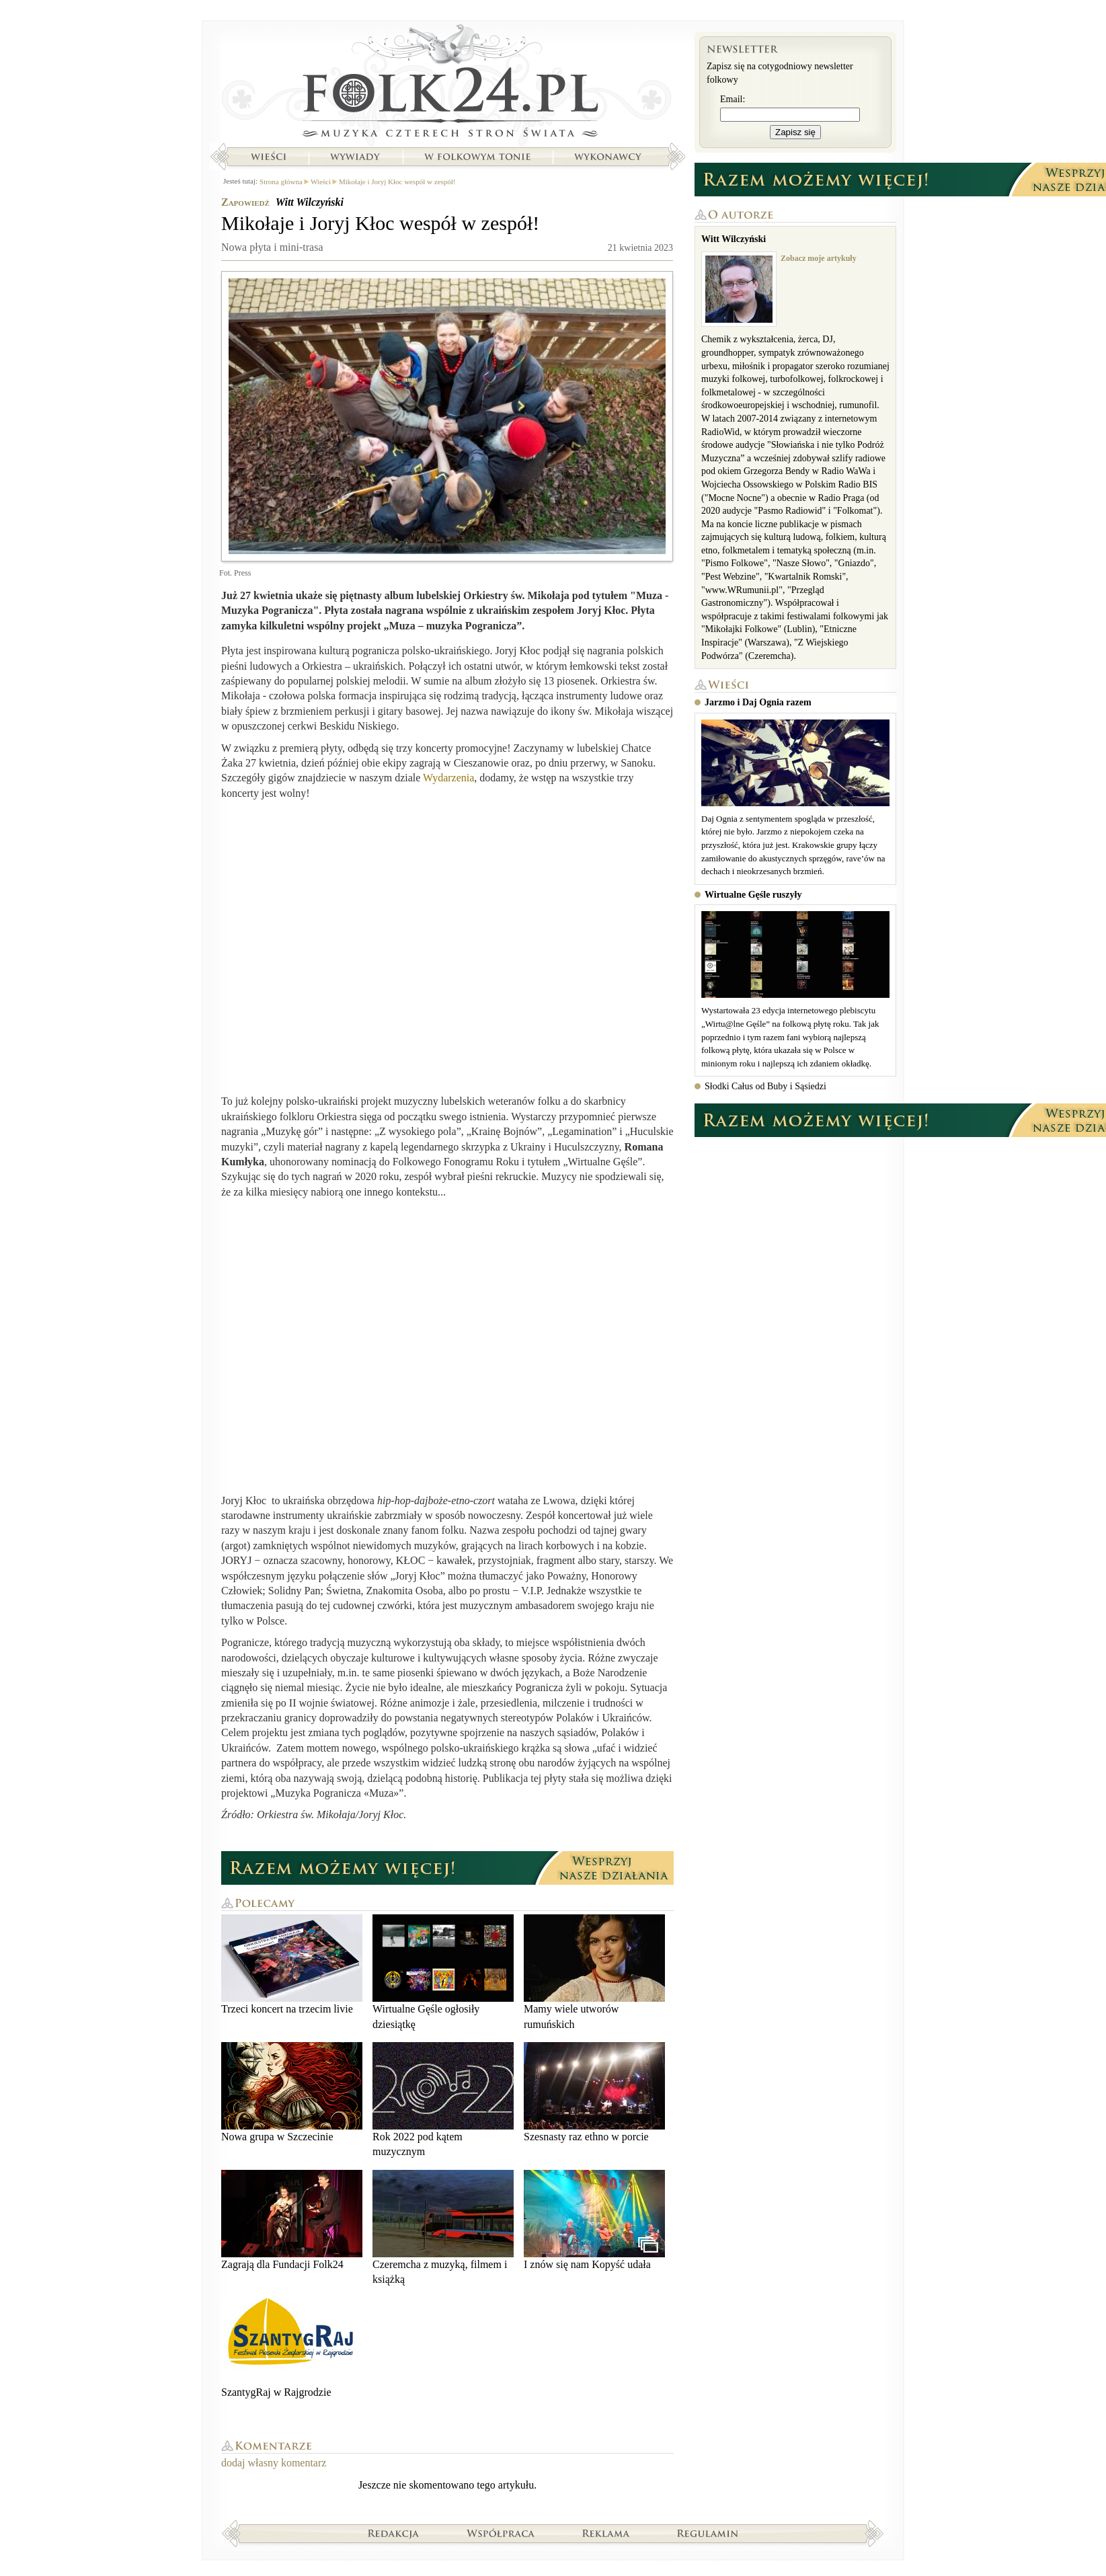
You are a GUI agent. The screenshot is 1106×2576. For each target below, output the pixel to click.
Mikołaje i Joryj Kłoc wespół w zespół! (397, 182)
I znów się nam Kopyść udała (594, 2220)
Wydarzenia (448, 777)
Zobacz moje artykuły (819, 258)
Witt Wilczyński (310, 202)
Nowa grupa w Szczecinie (291, 2092)
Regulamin (707, 2533)
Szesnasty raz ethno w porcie (594, 2092)
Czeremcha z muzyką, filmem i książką (443, 2227)
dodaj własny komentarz (273, 2462)
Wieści (268, 156)
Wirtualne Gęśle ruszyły (753, 895)
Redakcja (394, 2533)
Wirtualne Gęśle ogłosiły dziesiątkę (443, 1971)
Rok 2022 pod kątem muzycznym (443, 2099)
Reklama (606, 2533)
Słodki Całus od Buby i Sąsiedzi (765, 1086)
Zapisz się (795, 132)
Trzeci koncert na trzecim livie (291, 1964)
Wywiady (355, 156)
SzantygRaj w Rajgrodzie (291, 2348)
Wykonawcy (609, 156)
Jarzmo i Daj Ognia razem (758, 702)
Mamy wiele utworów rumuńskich (594, 1971)
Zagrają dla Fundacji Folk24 (291, 2220)
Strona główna (447, 84)
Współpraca (501, 2533)
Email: (732, 99)
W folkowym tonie (477, 156)
